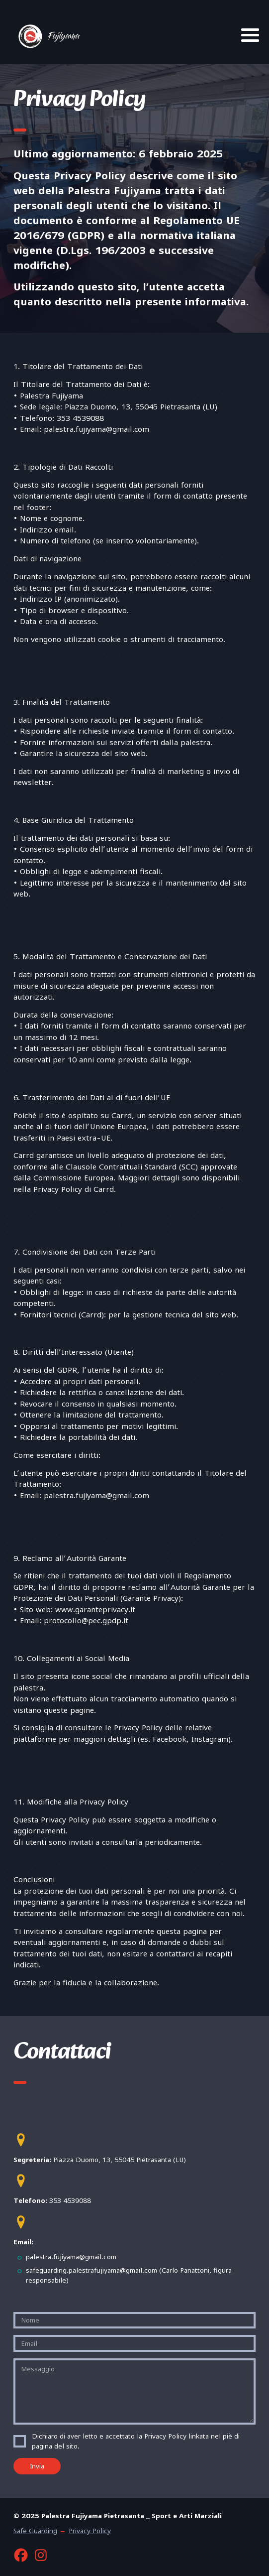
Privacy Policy (90, 2531)
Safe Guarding (35, 2531)
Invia (37, 2466)
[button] (20, 2139)
